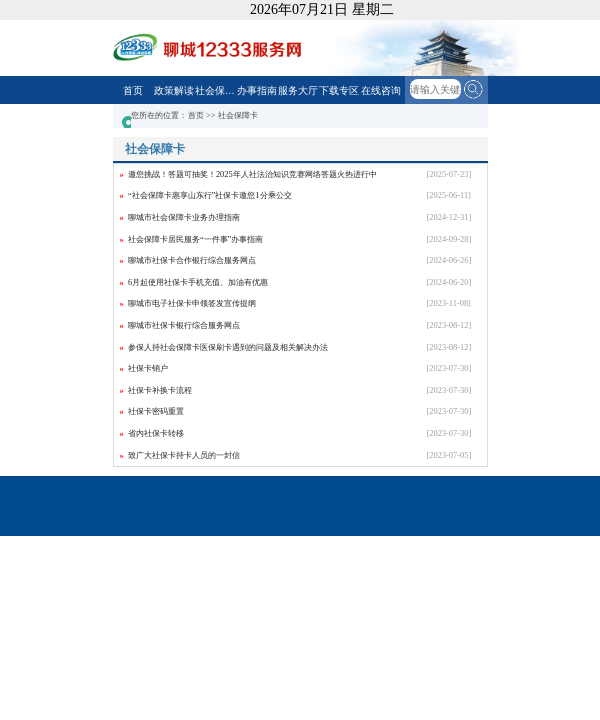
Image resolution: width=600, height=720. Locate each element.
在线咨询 (381, 90)
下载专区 (339, 90)
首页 (133, 90)
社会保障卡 (215, 90)
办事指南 (257, 90)
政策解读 (174, 90)
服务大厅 (298, 90)
